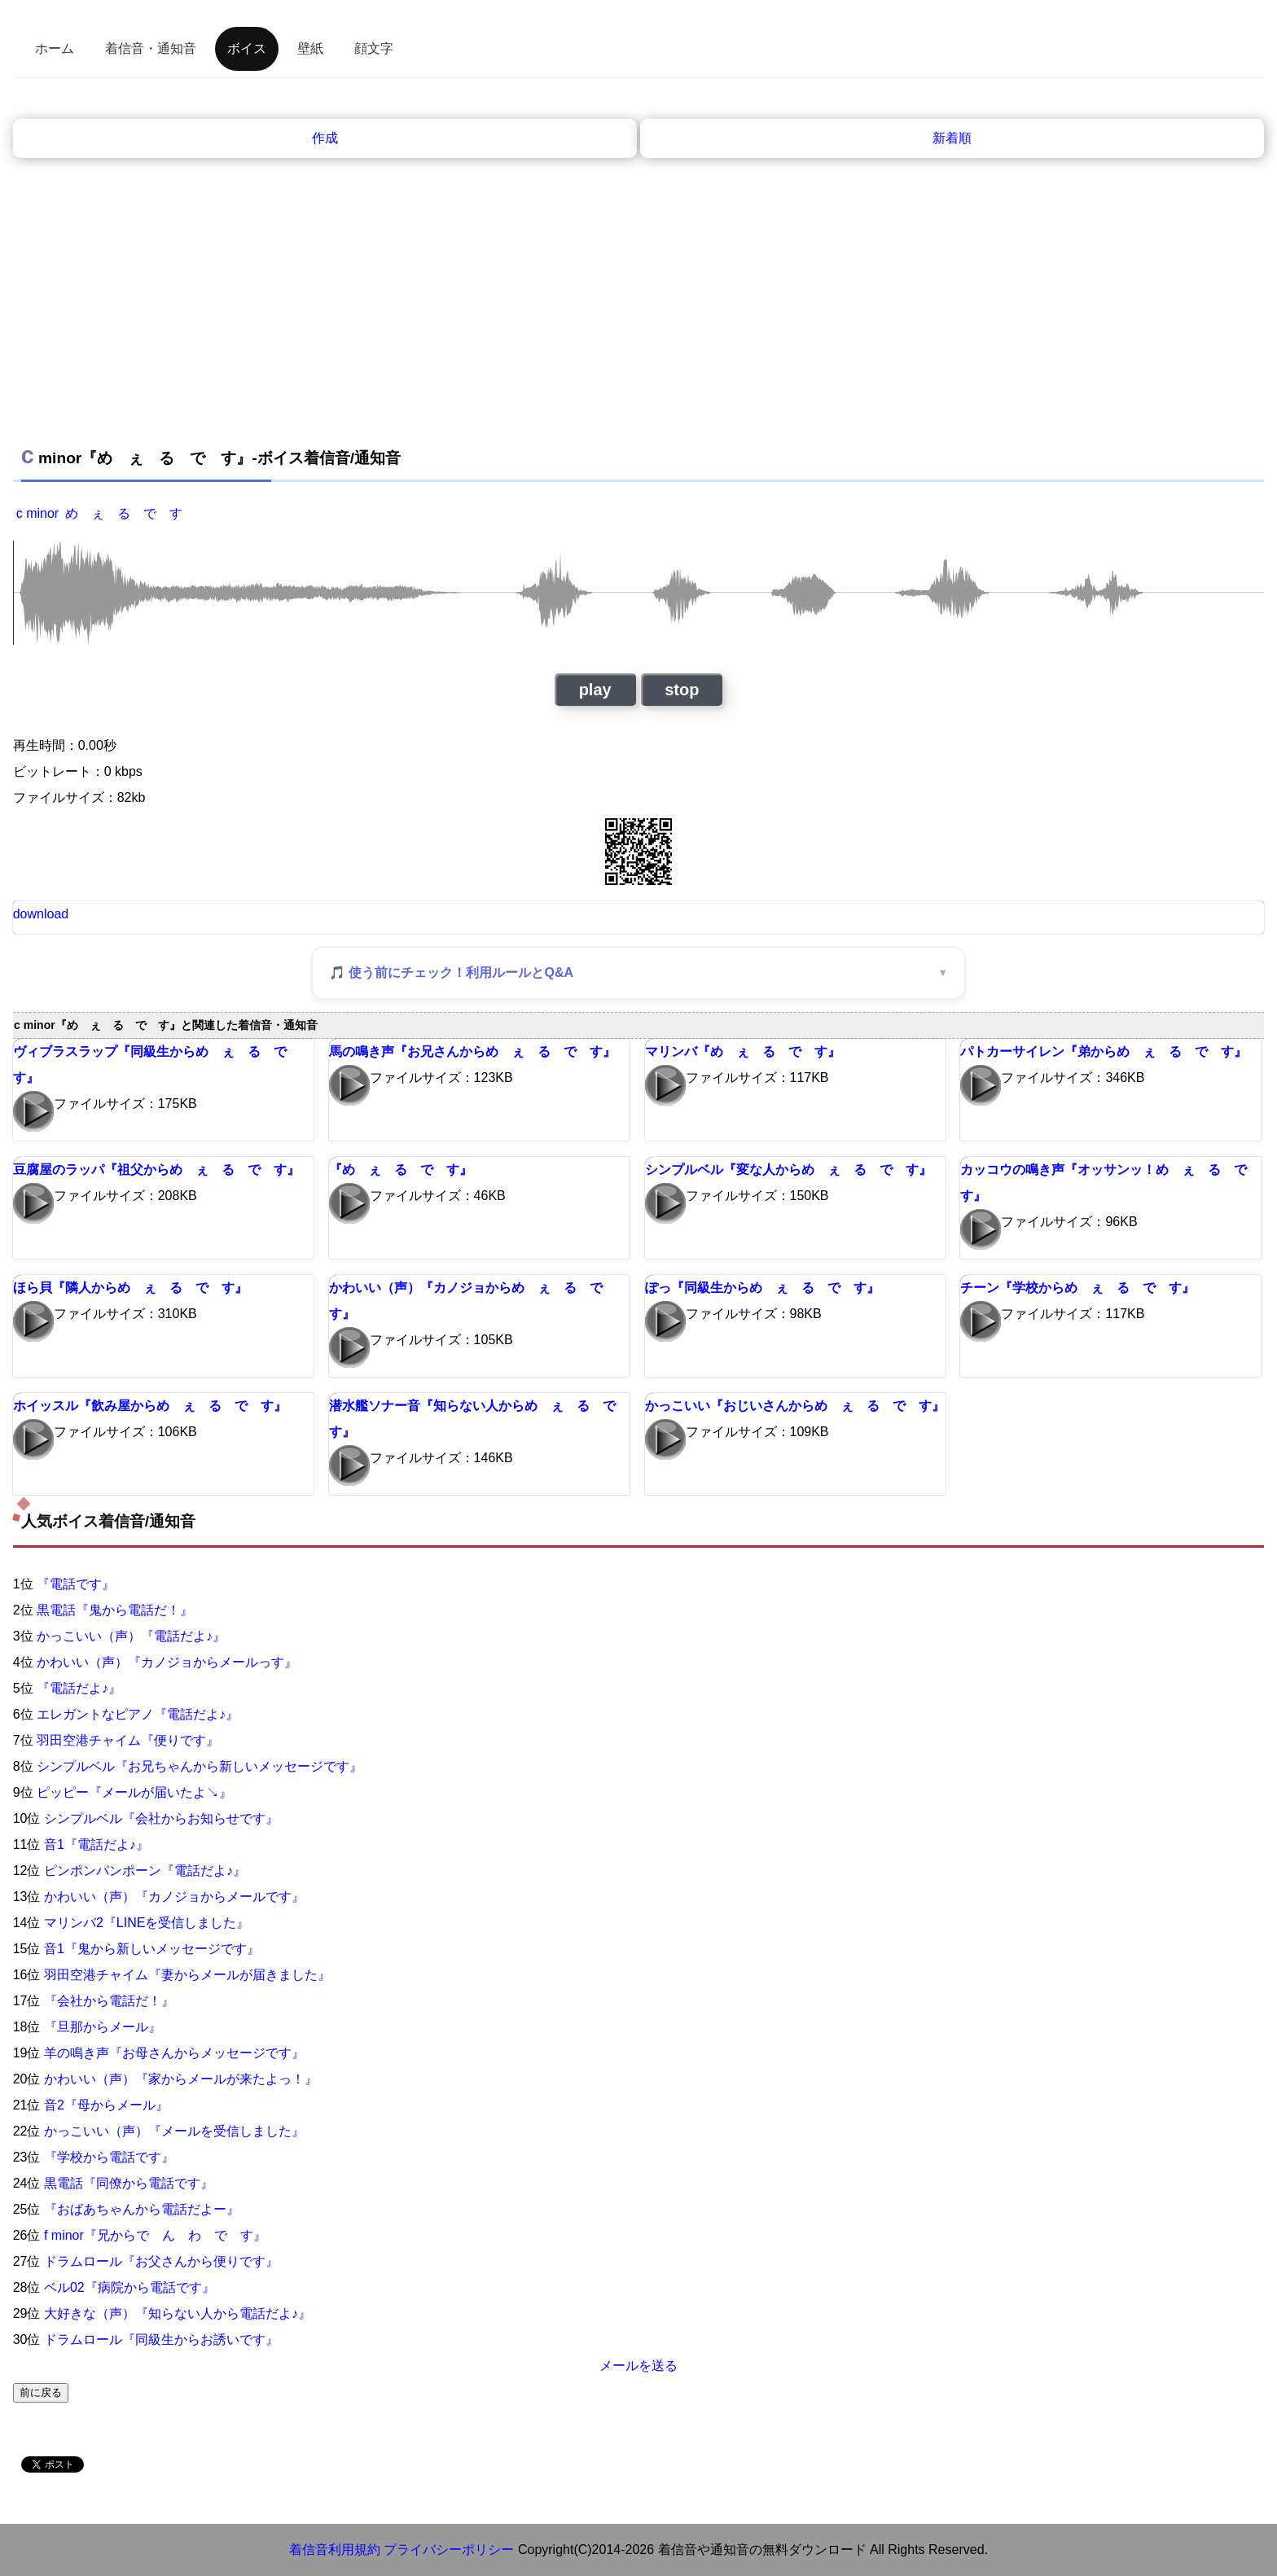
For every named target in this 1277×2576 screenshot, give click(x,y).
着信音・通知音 (150, 48)
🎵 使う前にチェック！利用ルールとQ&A (451, 972)
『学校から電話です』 (109, 2157)
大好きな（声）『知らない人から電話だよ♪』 (177, 2313)
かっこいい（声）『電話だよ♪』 (131, 1636)
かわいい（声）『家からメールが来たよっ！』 (181, 2079)
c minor (37, 513)
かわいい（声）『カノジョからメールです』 (174, 1897)
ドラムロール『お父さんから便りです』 (161, 2261)
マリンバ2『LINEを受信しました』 (146, 1923)
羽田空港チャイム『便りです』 (128, 1740)
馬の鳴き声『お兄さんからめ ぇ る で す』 (472, 1051)
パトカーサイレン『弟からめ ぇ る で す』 (1103, 1051)
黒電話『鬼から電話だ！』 (115, 1610)
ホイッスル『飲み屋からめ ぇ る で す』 (150, 1406)
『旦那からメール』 (102, 2027)
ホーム (54, 48)
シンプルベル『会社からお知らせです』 (161, 1818)
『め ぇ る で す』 (400, 1169)
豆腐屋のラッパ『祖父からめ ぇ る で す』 (156, 1169)
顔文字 (373, 48)
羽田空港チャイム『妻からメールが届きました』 (187, 1975)
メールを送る (638, 2365)
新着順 (952, 138)
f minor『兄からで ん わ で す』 (155, 2235)
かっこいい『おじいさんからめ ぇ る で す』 (795, 1406)
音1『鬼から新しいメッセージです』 (152, 1949)
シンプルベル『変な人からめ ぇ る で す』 (788, 1169)
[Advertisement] (638, 280)
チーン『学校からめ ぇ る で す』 (1077, 1288)
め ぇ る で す (123, 513)
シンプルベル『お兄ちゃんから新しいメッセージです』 (199, 1766)
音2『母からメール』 (106, 2105)
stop (682, 690)
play (595, 690)
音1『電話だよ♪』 (96, 1844)
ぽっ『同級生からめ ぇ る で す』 (762, 1288)
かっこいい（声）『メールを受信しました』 (174, 2131)
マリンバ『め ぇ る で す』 (742, 1051)
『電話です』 (76, 1584)
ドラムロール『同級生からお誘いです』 (161, 2339)
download (41, 914)
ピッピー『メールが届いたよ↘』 (134, 1792)
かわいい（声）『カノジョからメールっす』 (167, 1662)
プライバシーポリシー (449, 2549)
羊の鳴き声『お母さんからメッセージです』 (174, 2053)
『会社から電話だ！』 (109, 2001)
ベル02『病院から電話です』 (129, 2287)
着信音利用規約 (334, 2549)
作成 (325, 138)
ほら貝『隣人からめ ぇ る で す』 (130, 1288)
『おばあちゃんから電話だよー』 (141, 2209)
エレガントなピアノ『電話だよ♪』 (138, 1714)
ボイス (246, 48)
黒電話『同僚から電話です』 (128, 2183)
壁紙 (310, 48)
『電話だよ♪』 (79, 1688)
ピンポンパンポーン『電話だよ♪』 (145, 1870)
